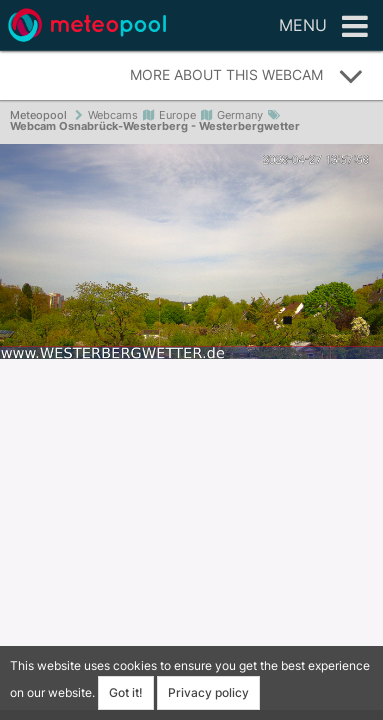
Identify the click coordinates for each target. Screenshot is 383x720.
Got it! (126, 692)
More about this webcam (247, 76)
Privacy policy (208, 692)
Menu (323, 27)
